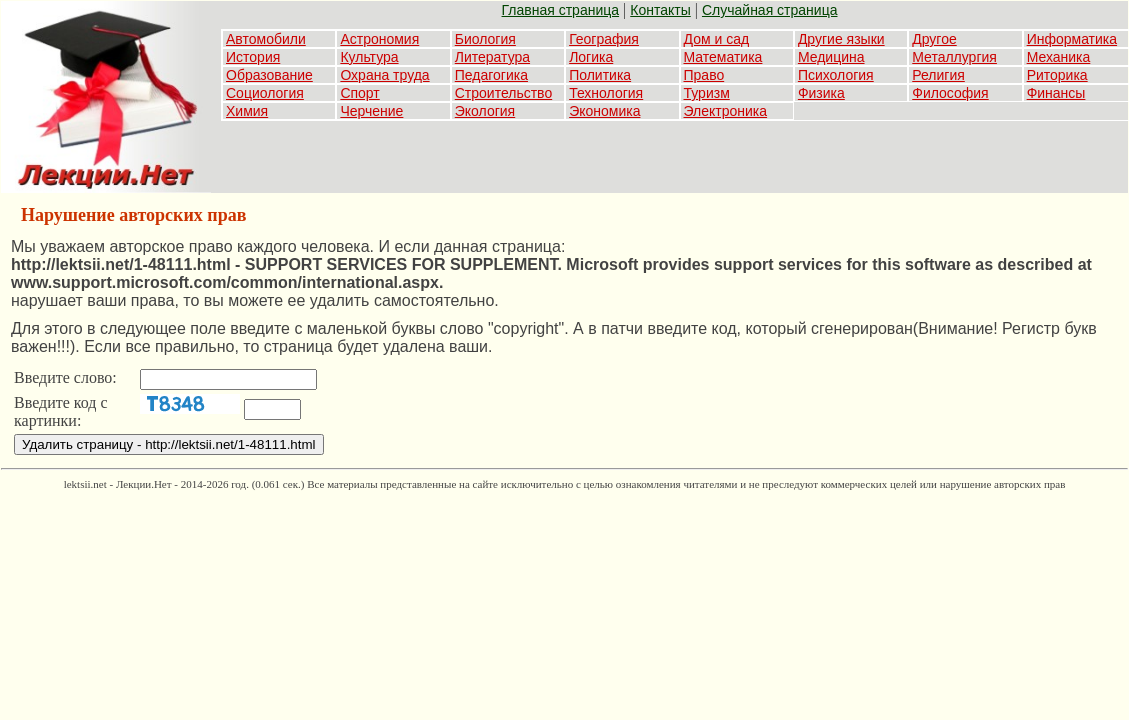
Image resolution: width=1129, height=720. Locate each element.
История (253, 57)
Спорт (359, 93)
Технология (606, 93)
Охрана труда (384, 75)
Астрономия (379, 39)
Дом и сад (717, 39)
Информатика (1072, 39)
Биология (485, 39)
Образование (269, 75)
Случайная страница (770, 10)
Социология (265, 93)
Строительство (503, 93)
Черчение (371, 111)
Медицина (831, 57)
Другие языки (841, 39)
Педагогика (491, 75)
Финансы (1056, 93)
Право (704, 75)
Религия (938, 75)
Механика (1059, 57)
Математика (723, 57)
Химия (247, 111)
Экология (485, 111)
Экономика (604, 111)
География (604, 39)
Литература (492, 57)
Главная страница (561, 10)
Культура (369, 57)
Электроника (726, 111)
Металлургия (954, 57)
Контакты (660, 10)
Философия (950, 93)
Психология (836, 75)
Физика (821, 93)
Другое (934, 39)
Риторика (1057, 75)
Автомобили (266, 39)
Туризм (707, 93)
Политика (600, 75)
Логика (591, 57)
